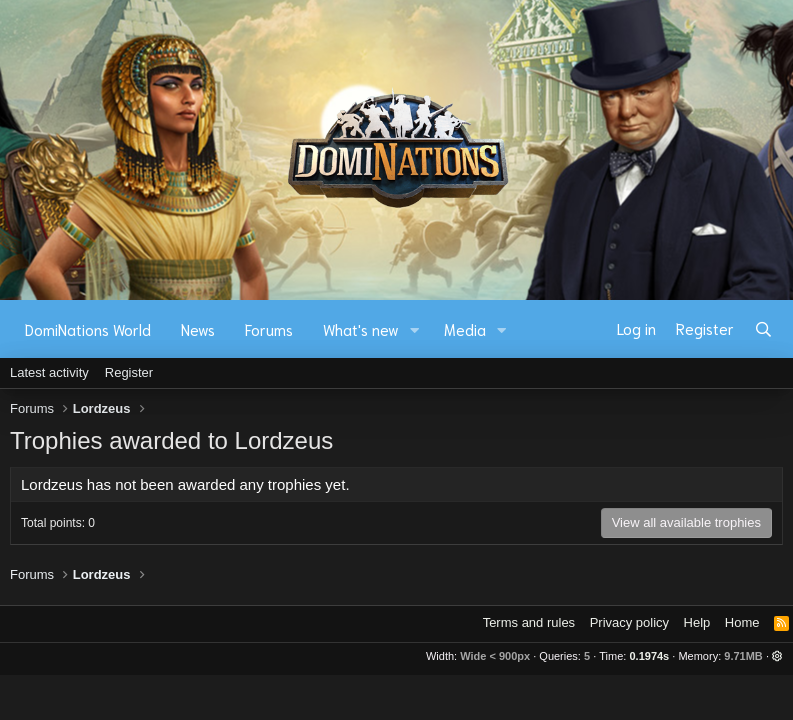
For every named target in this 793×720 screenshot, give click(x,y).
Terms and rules (529, 622)
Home (742, 622)
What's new (361, 329)
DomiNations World (88, 329)
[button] (415, 329)
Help (697, 622)
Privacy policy (629, 622)
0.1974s (649, 656)
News (198, 329)
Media (465, 329)
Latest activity (49, 372)
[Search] (763, 329)
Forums (269, 329)
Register (129, 372)
